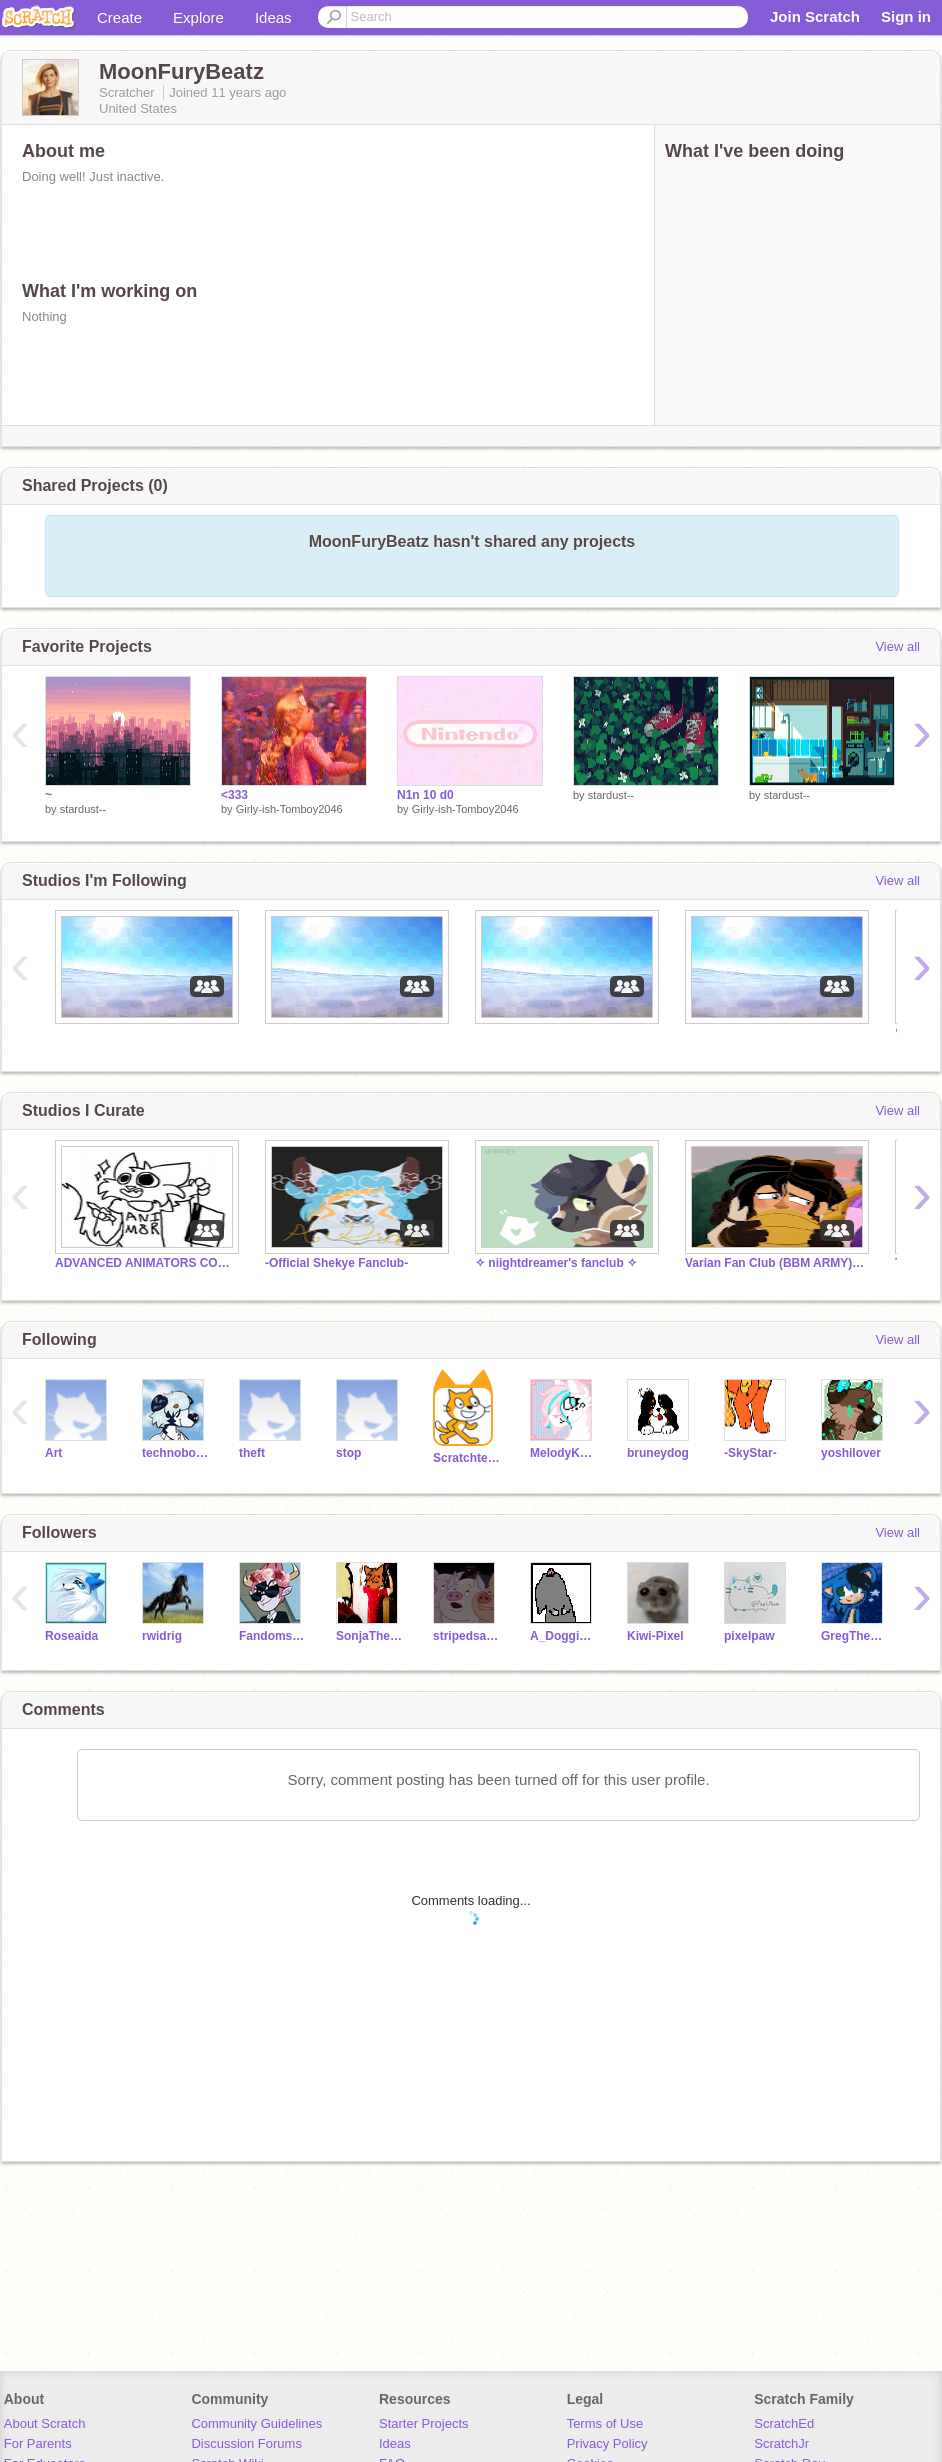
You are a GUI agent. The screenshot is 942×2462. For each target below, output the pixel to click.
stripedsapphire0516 (466, 1636)
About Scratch (45, 2423)
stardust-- (83, 809)
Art (53, 1453)
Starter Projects (424, 2423)
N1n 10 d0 (425, 795)
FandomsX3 (272, 1636)
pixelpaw (749, 1636)
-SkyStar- (750, 1453)
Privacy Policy (607, 2443)
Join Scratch (815, 16)
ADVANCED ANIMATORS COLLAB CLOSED (145, 1263)
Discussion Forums (246, 2443)
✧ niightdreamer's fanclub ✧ (556, 1263)
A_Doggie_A (563, 1636)
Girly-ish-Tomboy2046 (289, 809)
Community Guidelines (256, 2423)
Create (119, 17)
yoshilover (851, 1453)
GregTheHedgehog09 (854, 1636)
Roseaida (71, 1636)
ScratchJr (781, 2443)
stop (348, 1453)
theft (252, 1453)
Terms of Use (605, 2423)
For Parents (38, 2443)
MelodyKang (563, 1453)
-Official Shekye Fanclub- (336, 1263)
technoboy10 (175, 1453)
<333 (234, 795)
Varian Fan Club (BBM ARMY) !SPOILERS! (775, 1263)
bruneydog (658, 1453)
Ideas (273, 17)
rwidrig (162, 1636)
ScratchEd (784, 2423)
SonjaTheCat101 (369, 1636)
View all (897, 646)
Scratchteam (466, 1458)
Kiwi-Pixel (655, 1636)
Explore (198, 17)
